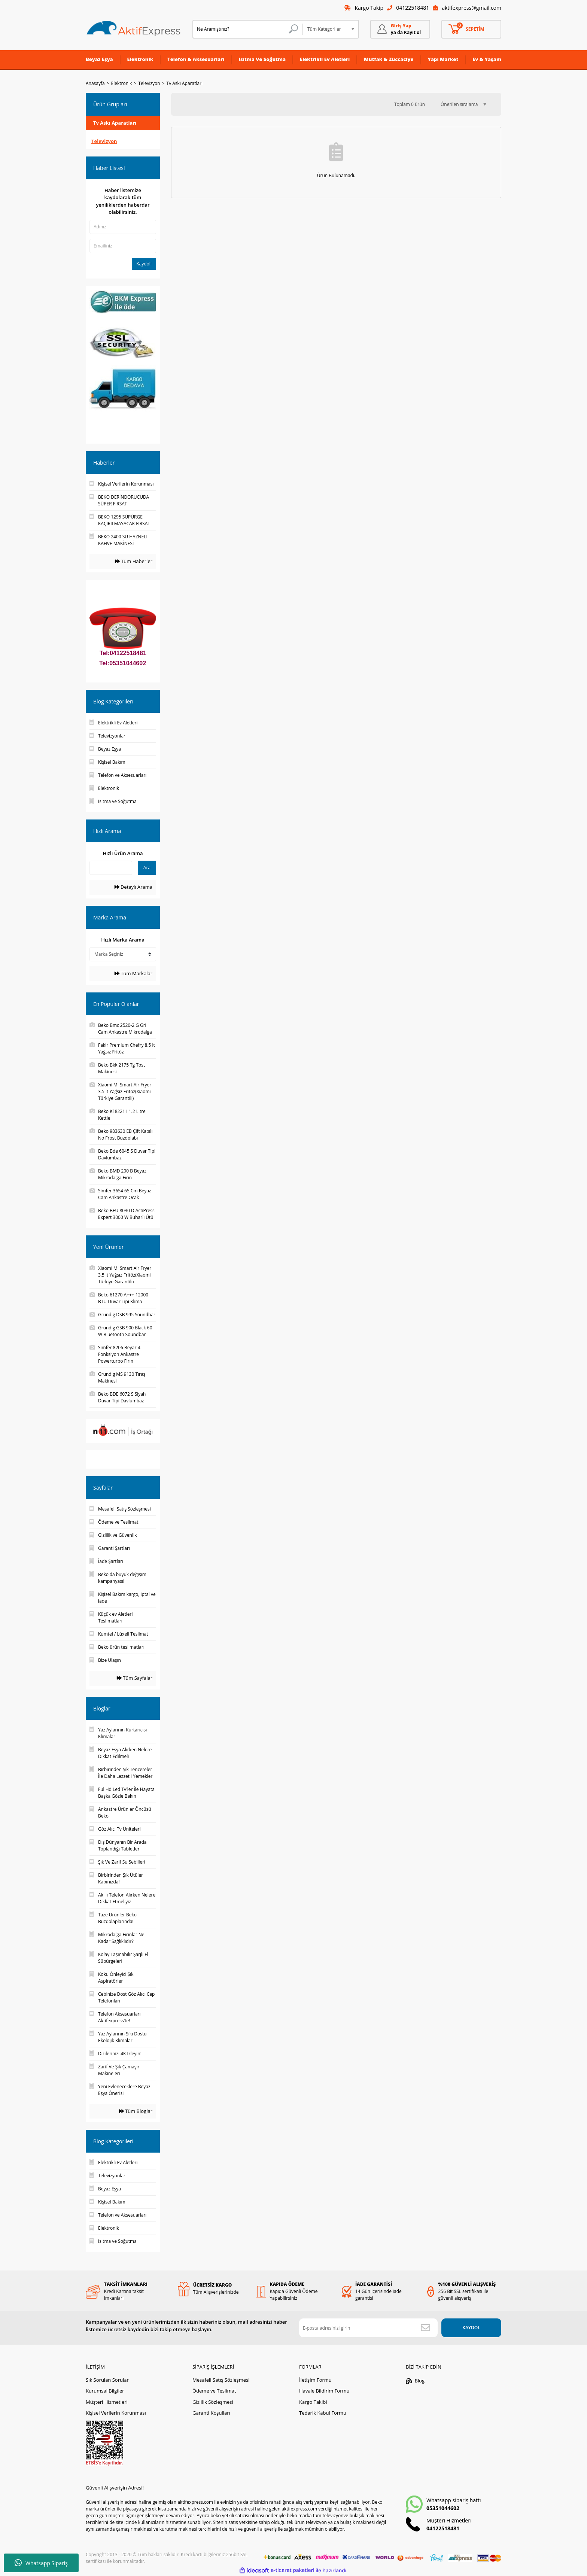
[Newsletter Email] (368, 2327)
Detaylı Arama (133, 886)
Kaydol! (144, 264)
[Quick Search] (110, 868)
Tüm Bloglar (135, 2111)
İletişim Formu (315, 2379)
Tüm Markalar (133, 973)
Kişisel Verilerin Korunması (116, 2412)
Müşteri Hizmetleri (107, 2402)
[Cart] (471, 29)
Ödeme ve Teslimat (214, 2390)
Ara (146, 867)
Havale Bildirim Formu (324, 2390)
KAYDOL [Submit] (471, 2327)
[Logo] (133, 29)
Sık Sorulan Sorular (107, 2379)
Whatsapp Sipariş (41, 2563)
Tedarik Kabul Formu (322, 2412)
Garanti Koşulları (211, 2412)
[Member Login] (400, 29)
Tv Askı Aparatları (185, 83)
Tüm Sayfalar (134, 1678)
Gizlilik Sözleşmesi (212, 2402)
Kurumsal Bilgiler (105, 2390)
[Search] (247, 29)
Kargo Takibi (313, 2402)
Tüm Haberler (133, 561)
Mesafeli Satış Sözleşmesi (221, 2379)
